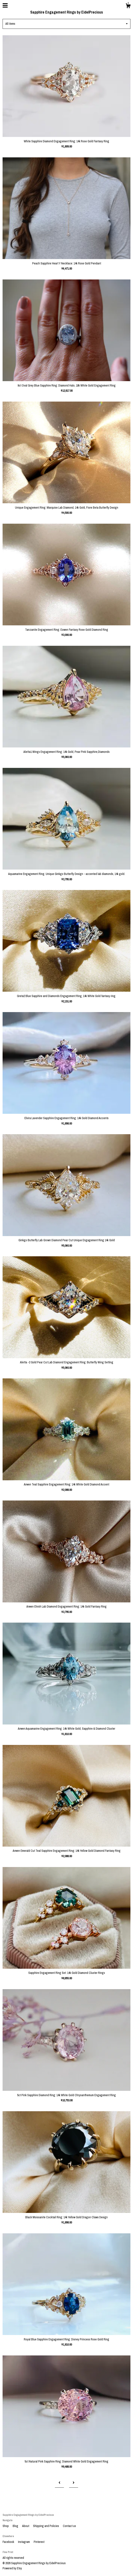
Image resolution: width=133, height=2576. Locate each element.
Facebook (9, 2542)
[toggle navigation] (5, 5)
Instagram (24, 2542)
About (26, 2526)
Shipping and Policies (46, 2526)
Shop (6, 2526)
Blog (16, 2526)
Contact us (69, 2526)
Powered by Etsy (12, 2568)
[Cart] (128, 6)
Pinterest (39, 2542)
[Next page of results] (73, 2483)
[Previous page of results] (59, 2483)
